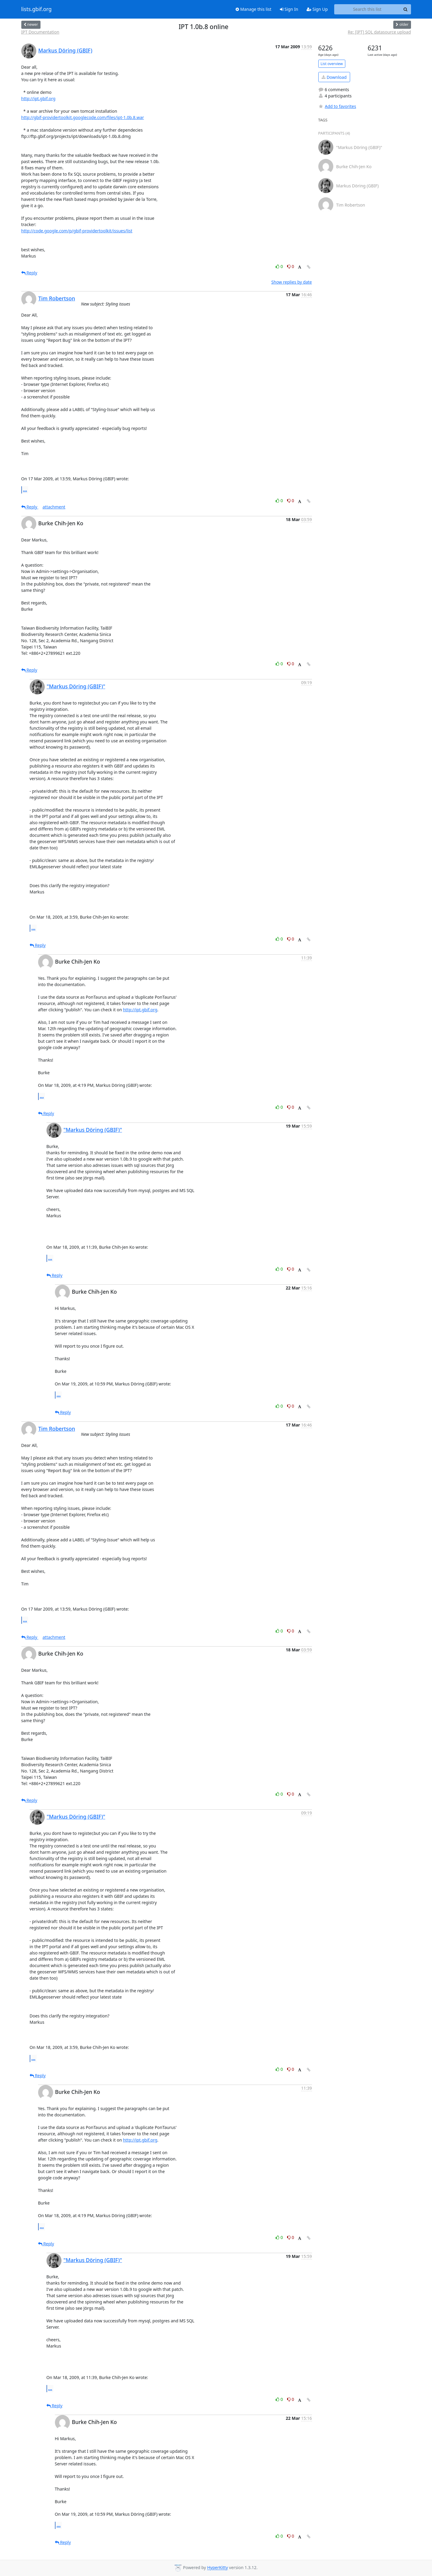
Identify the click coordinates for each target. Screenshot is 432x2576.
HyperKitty (217, 2568)
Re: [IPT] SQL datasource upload (379, 32)
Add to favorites (337, 106)
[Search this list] (367, 9)
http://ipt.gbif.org (38, 98)
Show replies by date (291, 282)
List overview (332, 63)
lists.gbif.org (36, 9)
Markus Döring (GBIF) (65, 50)
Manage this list (254, 9)
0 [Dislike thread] (290, 266)
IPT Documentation (40, 32)
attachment (54, 507)
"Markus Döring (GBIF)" (76, 686)
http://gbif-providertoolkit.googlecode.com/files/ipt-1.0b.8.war (82, 117)
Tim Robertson (56, 298)
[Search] (405, 9)
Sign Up (317, 9)
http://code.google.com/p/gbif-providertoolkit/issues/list (77, 231)
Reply (29, 273)
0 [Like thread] (280, 266)
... (25, 489)
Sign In (289, 9)
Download (334, 77)
